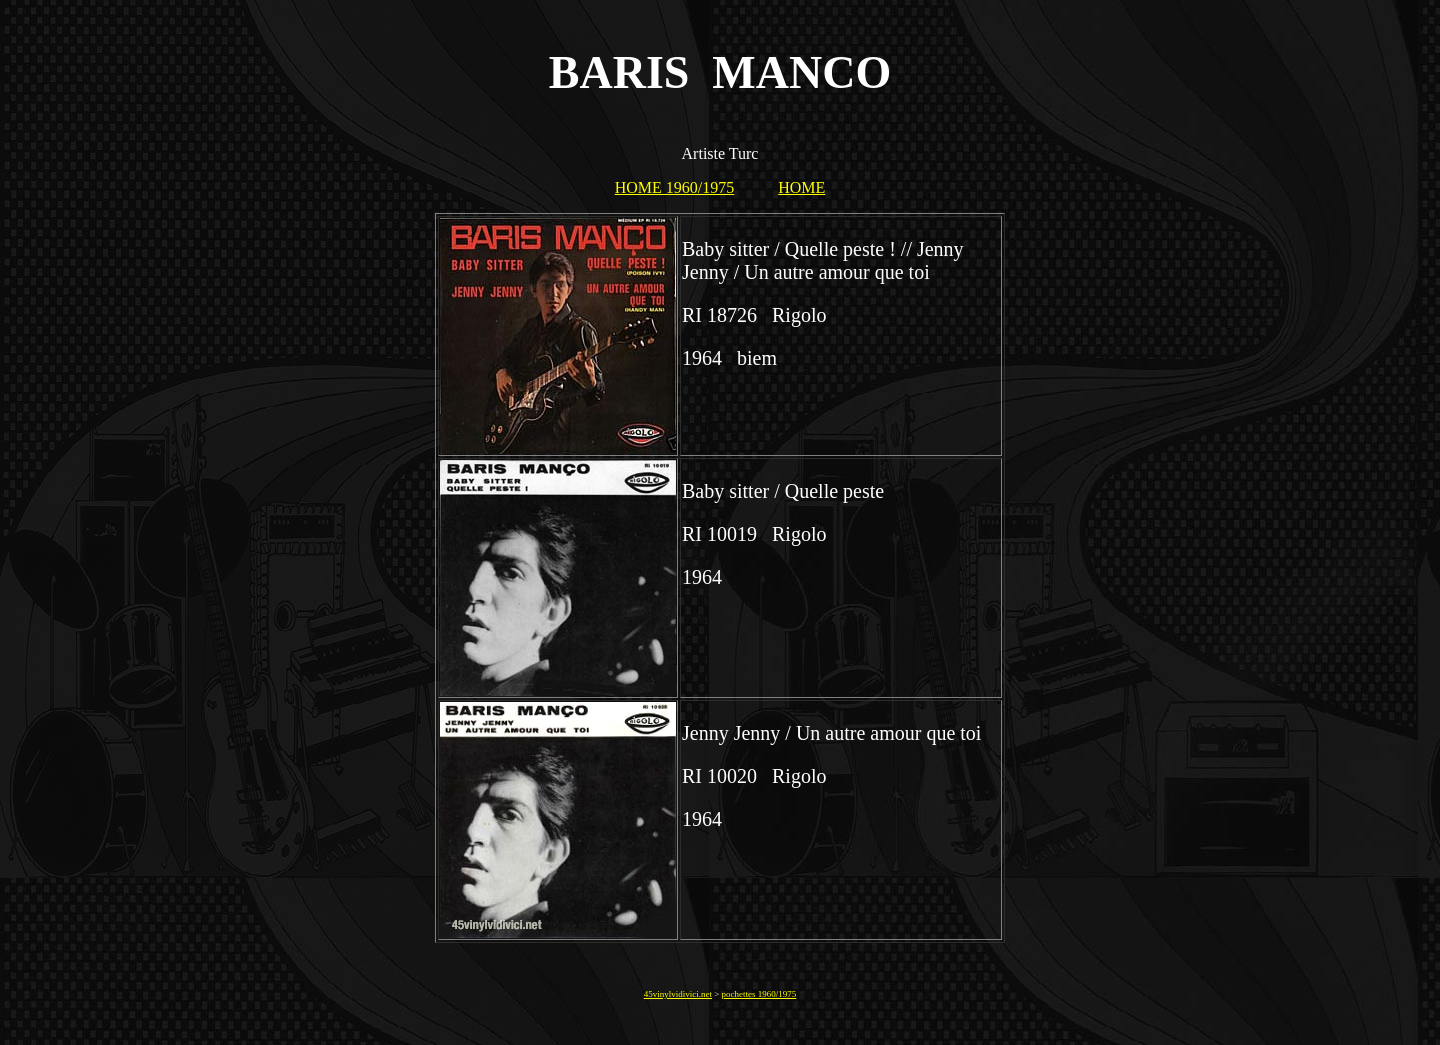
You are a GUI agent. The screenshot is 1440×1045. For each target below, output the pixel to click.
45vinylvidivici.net (678, 994)
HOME (801, 187)
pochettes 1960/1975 (759, 994)
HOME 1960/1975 (675, 187)
